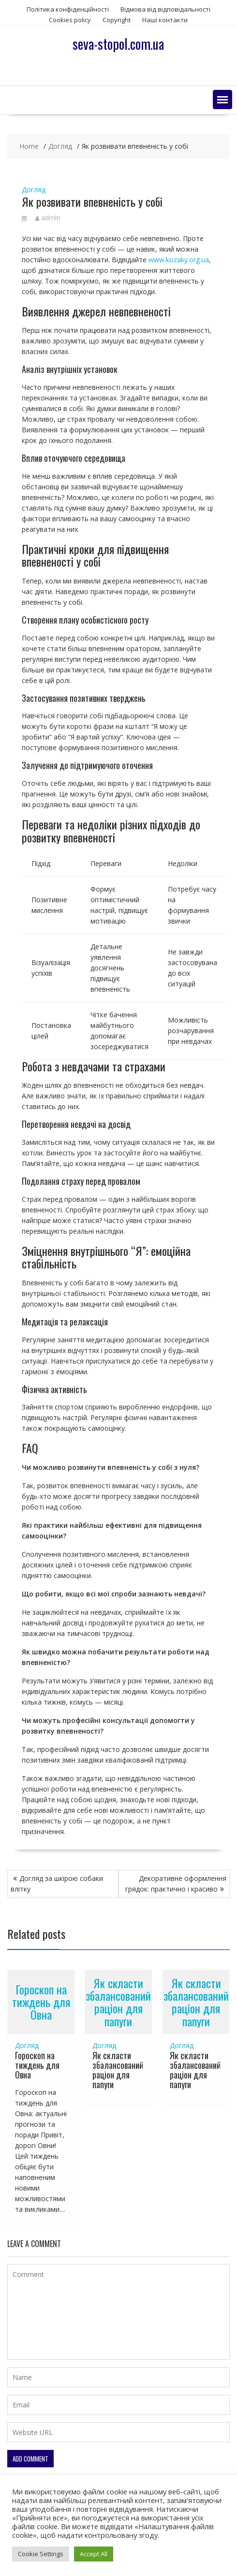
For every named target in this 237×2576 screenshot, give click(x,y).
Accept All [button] (93, 2553)
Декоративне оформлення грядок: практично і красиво (175, 1883)
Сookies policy (70, 19)
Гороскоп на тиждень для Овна (41, 2001)
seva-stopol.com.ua (118, 44)
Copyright (117, 19)
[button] (222, 99)
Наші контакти (165, 19)
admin (47, 217)
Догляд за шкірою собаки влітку (57, 1883)
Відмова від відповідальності (165, 9)
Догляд (33, 189)
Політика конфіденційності (68, 9)
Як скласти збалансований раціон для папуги (118, 2002)
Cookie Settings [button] (40, 2553)
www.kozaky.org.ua (178, 259)
